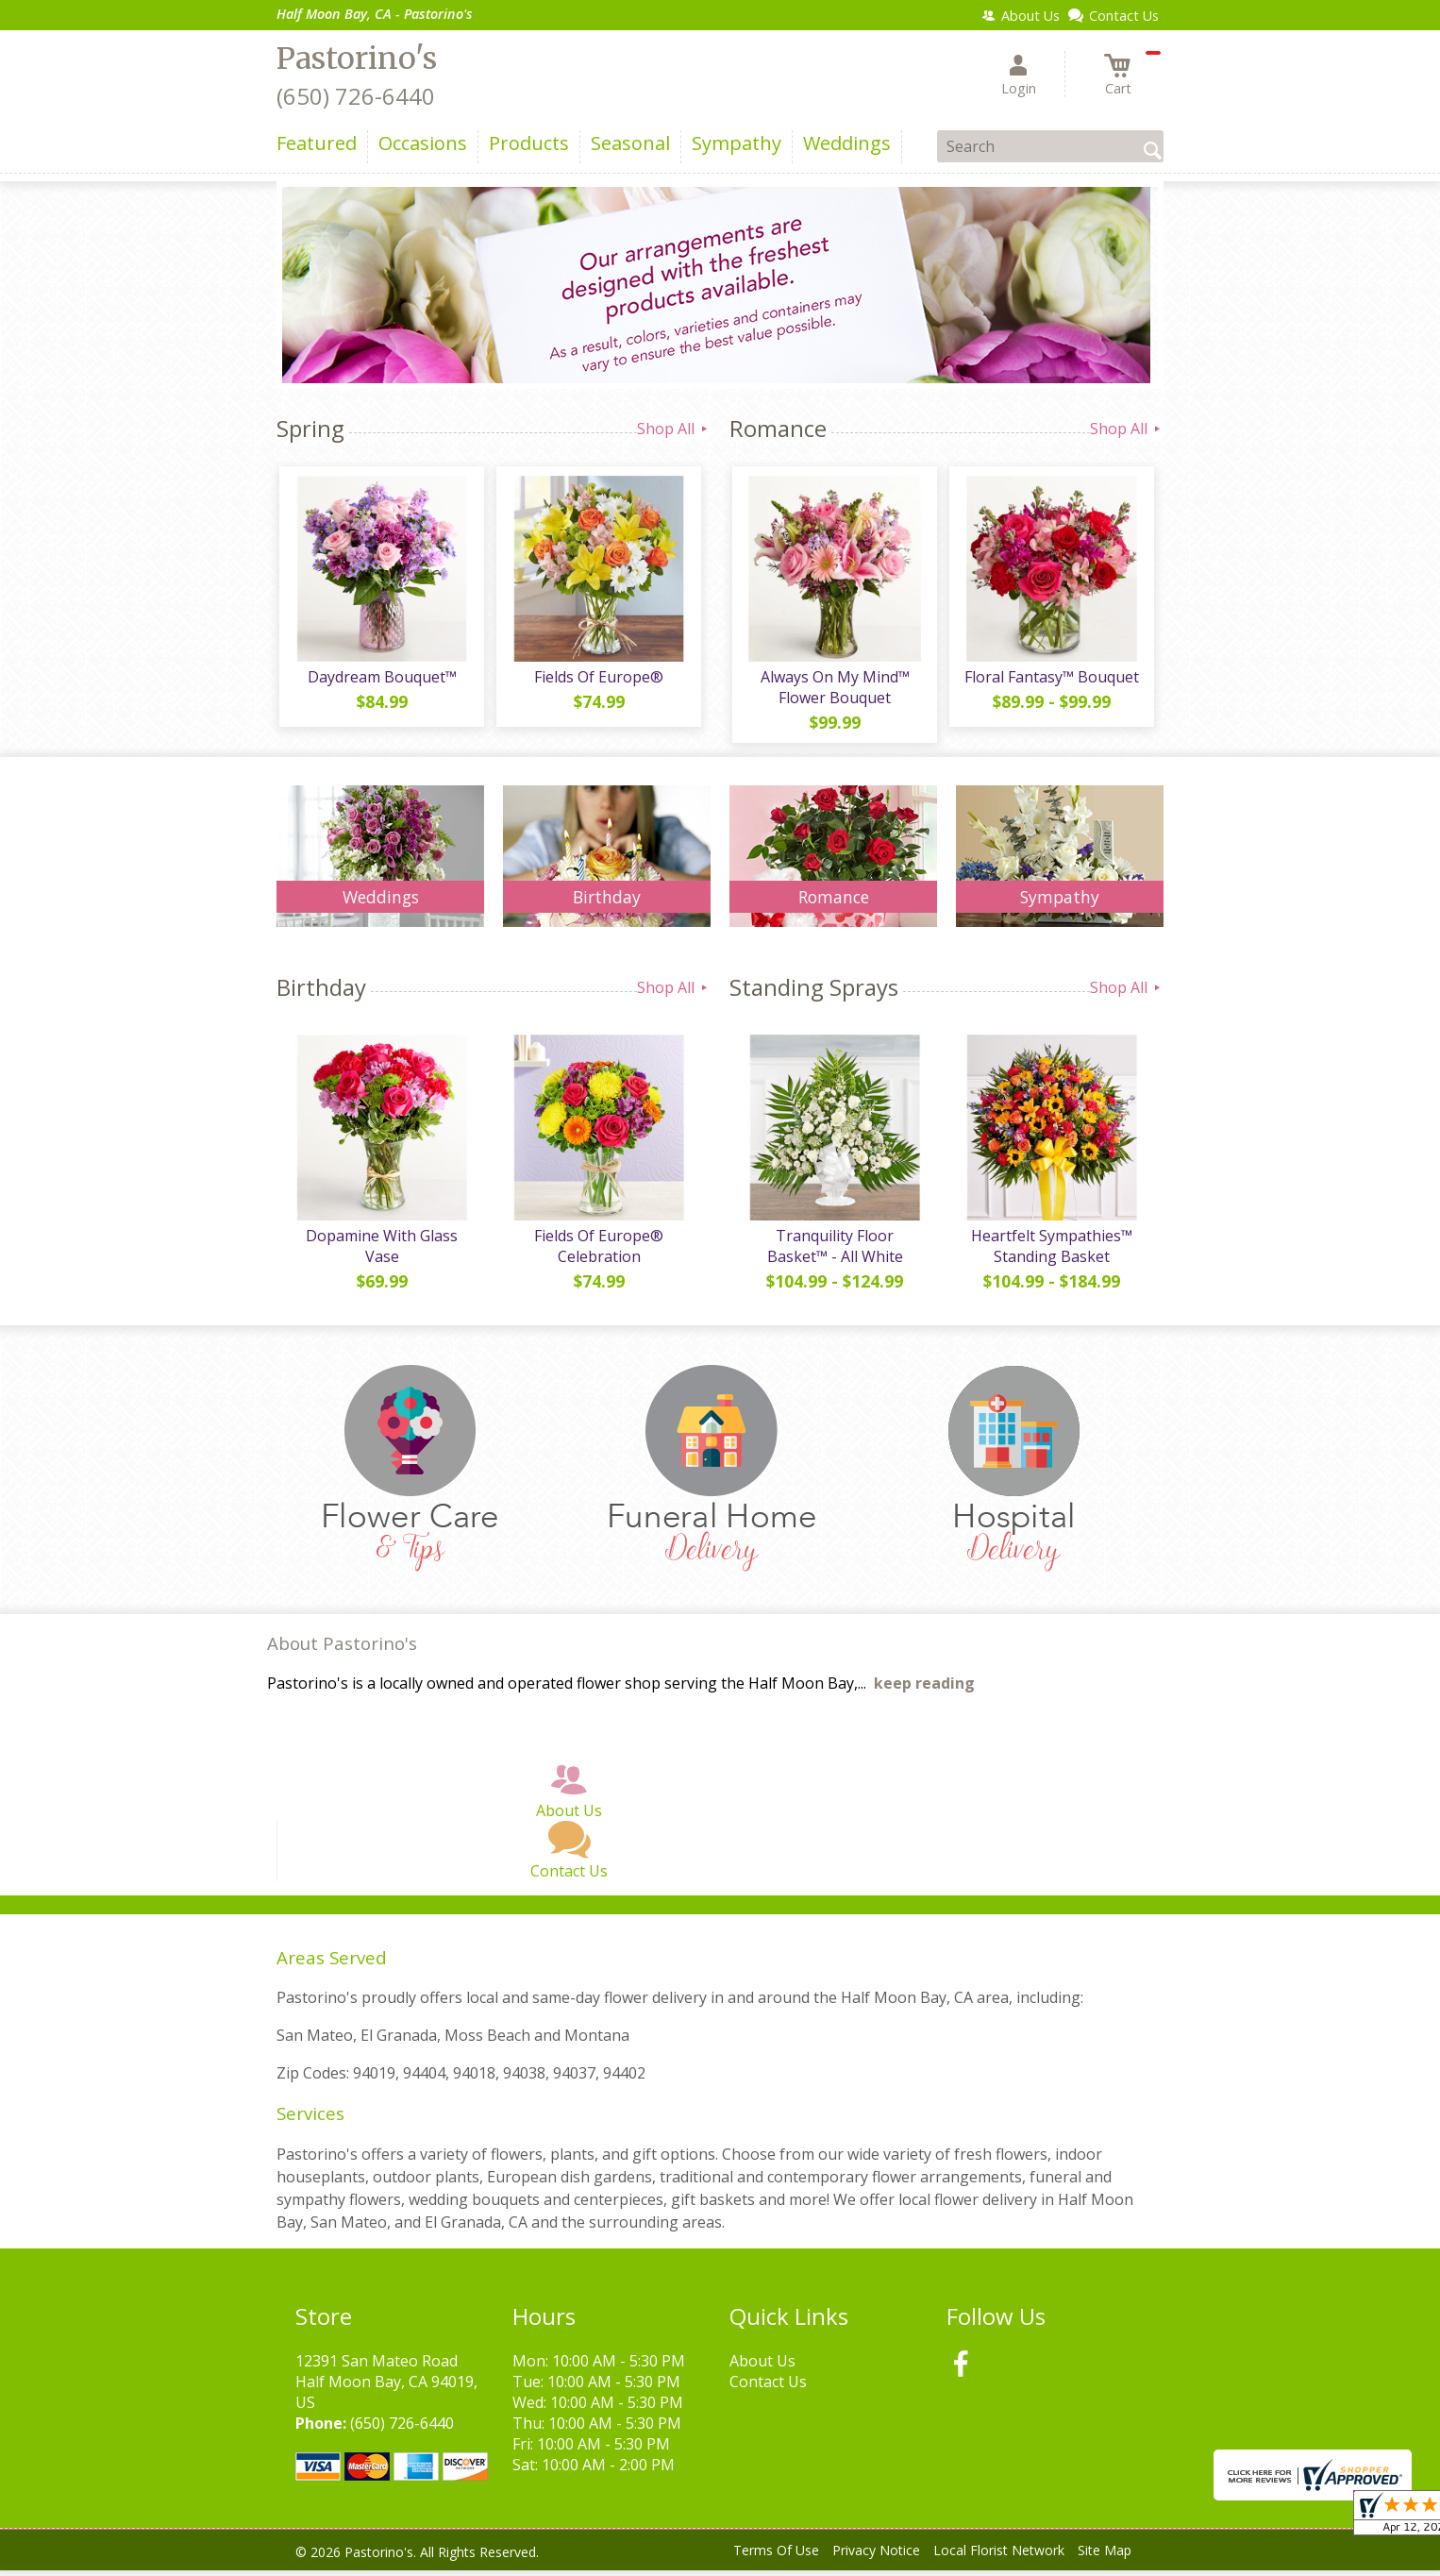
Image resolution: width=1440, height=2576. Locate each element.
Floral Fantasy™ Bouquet (1050, 679)
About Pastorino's (342, 1649)
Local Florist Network (998, 2557)
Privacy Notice (876, 2557)
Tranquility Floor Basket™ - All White (833, 1251)
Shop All (674, 428)
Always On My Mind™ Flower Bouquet (833, 690)
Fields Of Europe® (597, 679)
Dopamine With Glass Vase (381, 1251)
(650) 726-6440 (355, 95)
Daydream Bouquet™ (380, 679)
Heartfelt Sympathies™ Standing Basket (1050, 1251)
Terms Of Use (776, 2557)
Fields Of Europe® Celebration (597, 1251)
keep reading (924, 1689)
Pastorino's (356, 58)
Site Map (1104, 2557)
